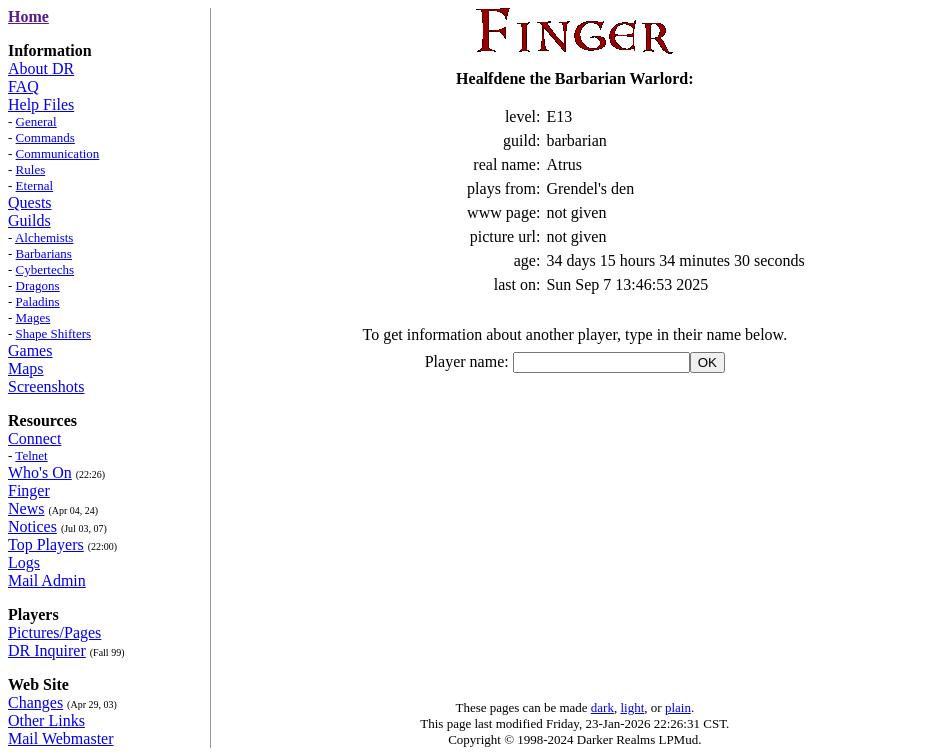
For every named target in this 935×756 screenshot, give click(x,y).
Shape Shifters (53, 333)
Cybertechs (45, 269)
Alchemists (44, 237)
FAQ (23, 86)
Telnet (31, 455)
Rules (31, 169)
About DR (41, 68)
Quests (30, 202)
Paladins (38, 301)
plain (678, 707)
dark (602, 707)
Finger (29, 490)
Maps (26, 368)
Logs (24, 562)
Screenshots (46, 386)
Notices (32, 526)
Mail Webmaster (61, 738)
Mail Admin (47, 580)
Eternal (35, 185)
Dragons (38, 285)
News (26, 508)
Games (30, 350)
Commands (45, 137)
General (36, 121)
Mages (33, 317)
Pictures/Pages (54, 632)
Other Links (46, 720)
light (632, 707)
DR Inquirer (47, 650)
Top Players (46, 544)
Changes (35, 702)
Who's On (40, 472)
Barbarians (44, 253)
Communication (58, 153)
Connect (34, 438)
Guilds (29, 220)
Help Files (41, 104)
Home (28, 16)
